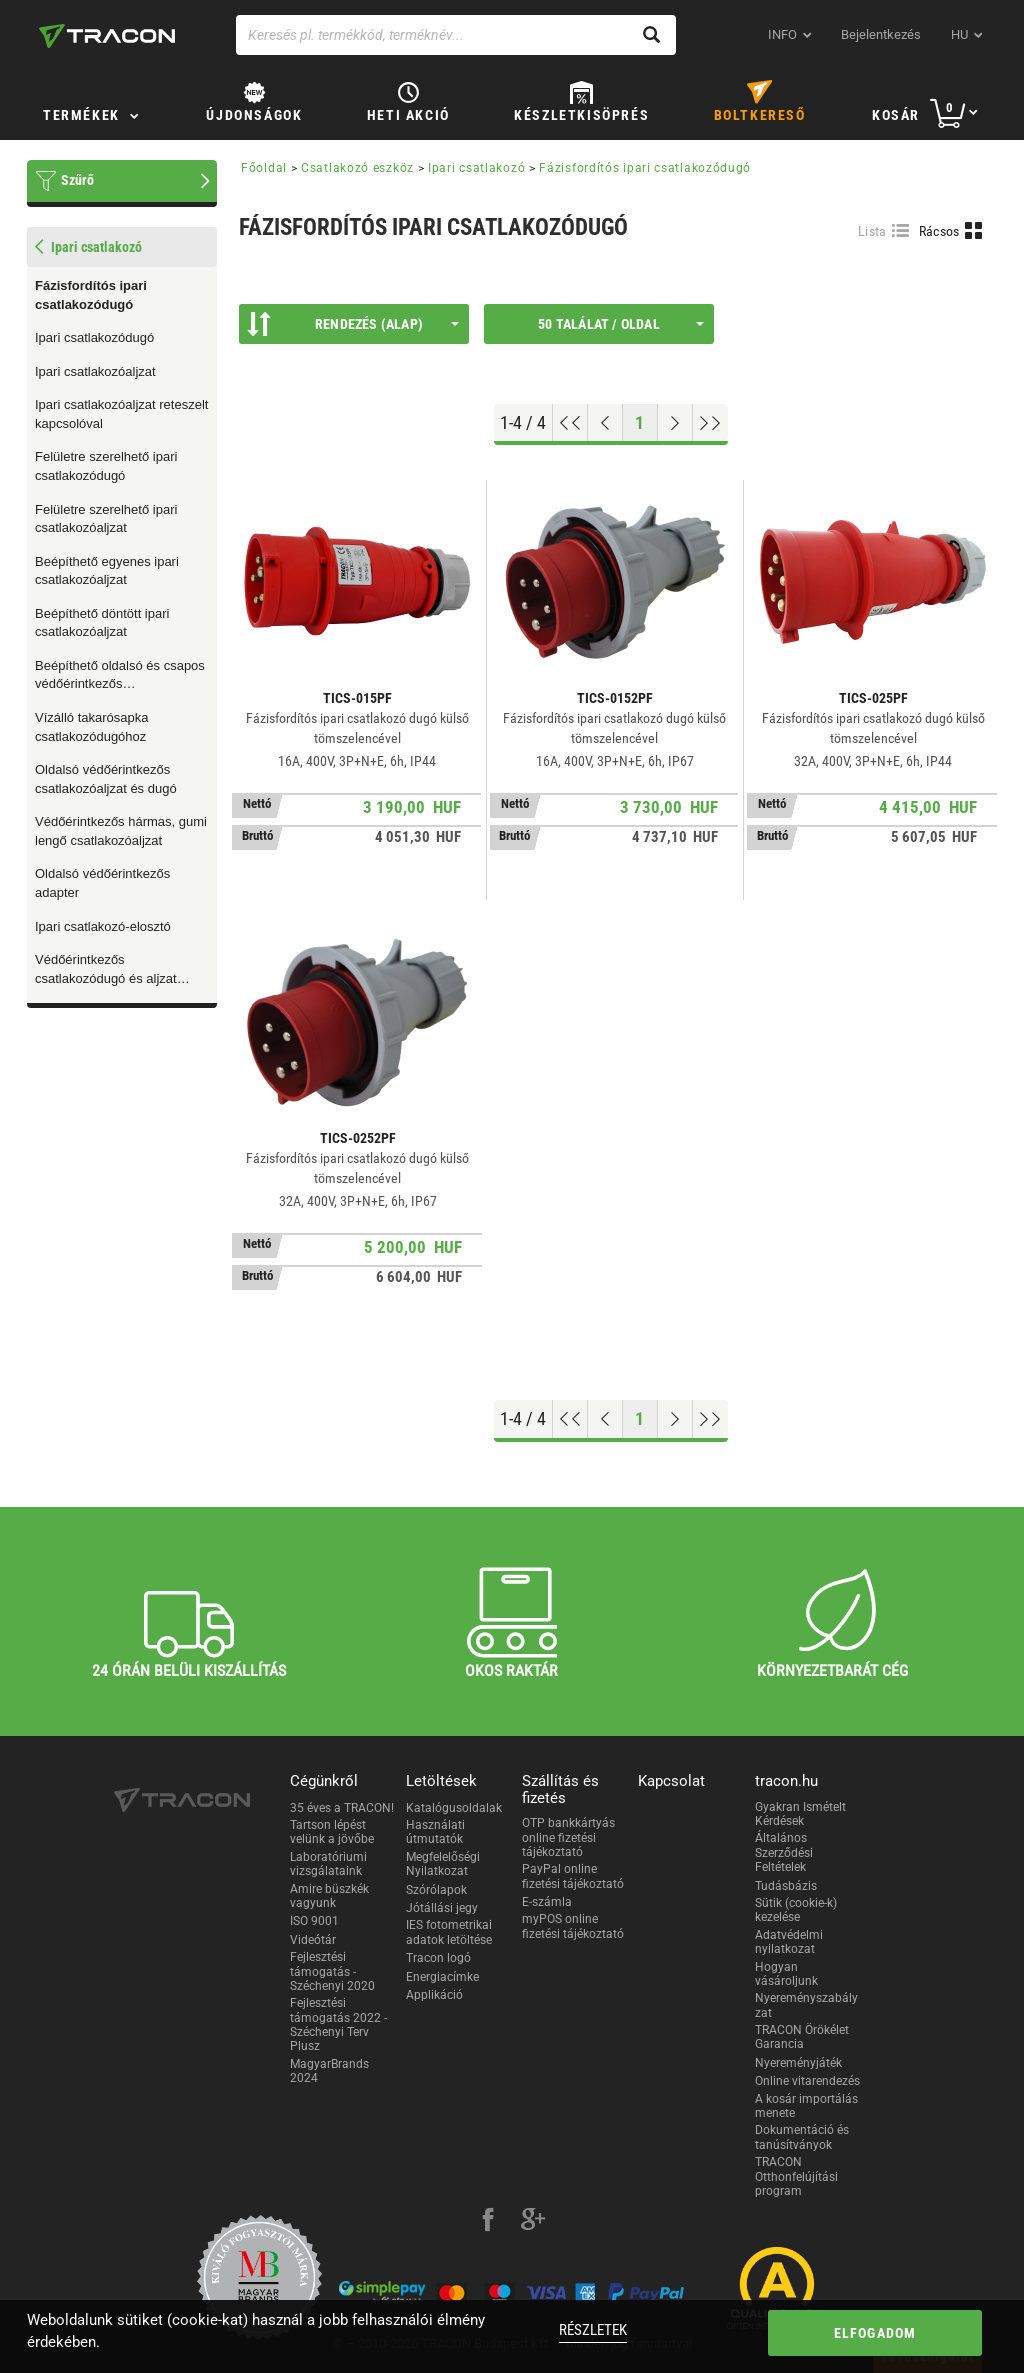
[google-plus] (533, 2222)
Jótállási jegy (442, 1908)
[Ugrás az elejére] (570, 423)
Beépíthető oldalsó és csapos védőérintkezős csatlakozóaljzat (120, 676)
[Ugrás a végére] (710, 423)
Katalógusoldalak (454, 1808)
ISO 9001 (314, 1921)
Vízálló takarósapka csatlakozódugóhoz (91, 727)
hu (959, 34)
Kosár (896, 115)
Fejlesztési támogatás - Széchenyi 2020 (332, 1971)
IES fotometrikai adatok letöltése (449, 1932)
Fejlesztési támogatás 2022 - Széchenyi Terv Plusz (338, 2024)
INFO (782, 34)
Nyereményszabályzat (806, 2005)
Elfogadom (875, 2333)
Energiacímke (442, 1977)
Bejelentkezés (881, 34)
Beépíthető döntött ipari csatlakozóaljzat (102, 623)
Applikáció (434, 1995)
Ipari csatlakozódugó (94, 337)
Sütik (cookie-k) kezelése (796, 1910)
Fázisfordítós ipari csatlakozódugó (91, 295)
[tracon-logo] (107, 36)
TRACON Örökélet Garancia (802, 2037)
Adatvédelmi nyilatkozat (789, 1942)
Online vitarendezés (807, 2081)
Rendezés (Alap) (353, 324)
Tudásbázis (786, 1886)
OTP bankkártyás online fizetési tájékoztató (568, 1837)
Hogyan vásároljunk (786, 1974)
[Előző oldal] (605, 423)
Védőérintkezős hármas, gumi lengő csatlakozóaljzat (121, 831)
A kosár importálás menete (806, 2106)
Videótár (313, 1940)
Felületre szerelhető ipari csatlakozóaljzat (106, 519)
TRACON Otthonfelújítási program (796, 2176)
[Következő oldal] (675, 423)
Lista (872, 231)
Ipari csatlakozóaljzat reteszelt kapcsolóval (121, 414)
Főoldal (264, 168)
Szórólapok (436, 1890)
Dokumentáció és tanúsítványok (802, 2137)
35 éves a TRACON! (342, 1808)
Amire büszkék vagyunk (329, 1896)
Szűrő (77, 180)
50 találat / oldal (621, 324)
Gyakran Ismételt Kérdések (800, 1814)
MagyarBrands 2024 (329, 2071)
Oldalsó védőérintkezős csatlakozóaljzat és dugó (106, 779)
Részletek (593, 2330)
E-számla (547, 1902)
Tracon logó (438, 1958)
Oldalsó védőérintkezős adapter (102, 883)
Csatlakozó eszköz (357, 168)
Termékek (81, 115)
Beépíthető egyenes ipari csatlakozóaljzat (107, 571)
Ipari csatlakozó (476, 168)
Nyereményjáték (798, 2063)
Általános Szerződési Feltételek (784, 1852)
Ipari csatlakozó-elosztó (103, 926)
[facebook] (488, 2222)
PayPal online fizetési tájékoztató (573, 1876)
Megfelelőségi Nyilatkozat (443, 1864)
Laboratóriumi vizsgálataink (328, 1864)
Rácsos (939, 231)
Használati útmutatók (435, 1832)
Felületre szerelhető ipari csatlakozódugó (106, 466)
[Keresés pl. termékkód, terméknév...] (456, 35)
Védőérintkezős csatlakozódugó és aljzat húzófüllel (106, 970)
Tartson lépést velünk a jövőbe (332, 1832)
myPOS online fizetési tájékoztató (573, 1926)
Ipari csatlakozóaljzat (95, 371)
